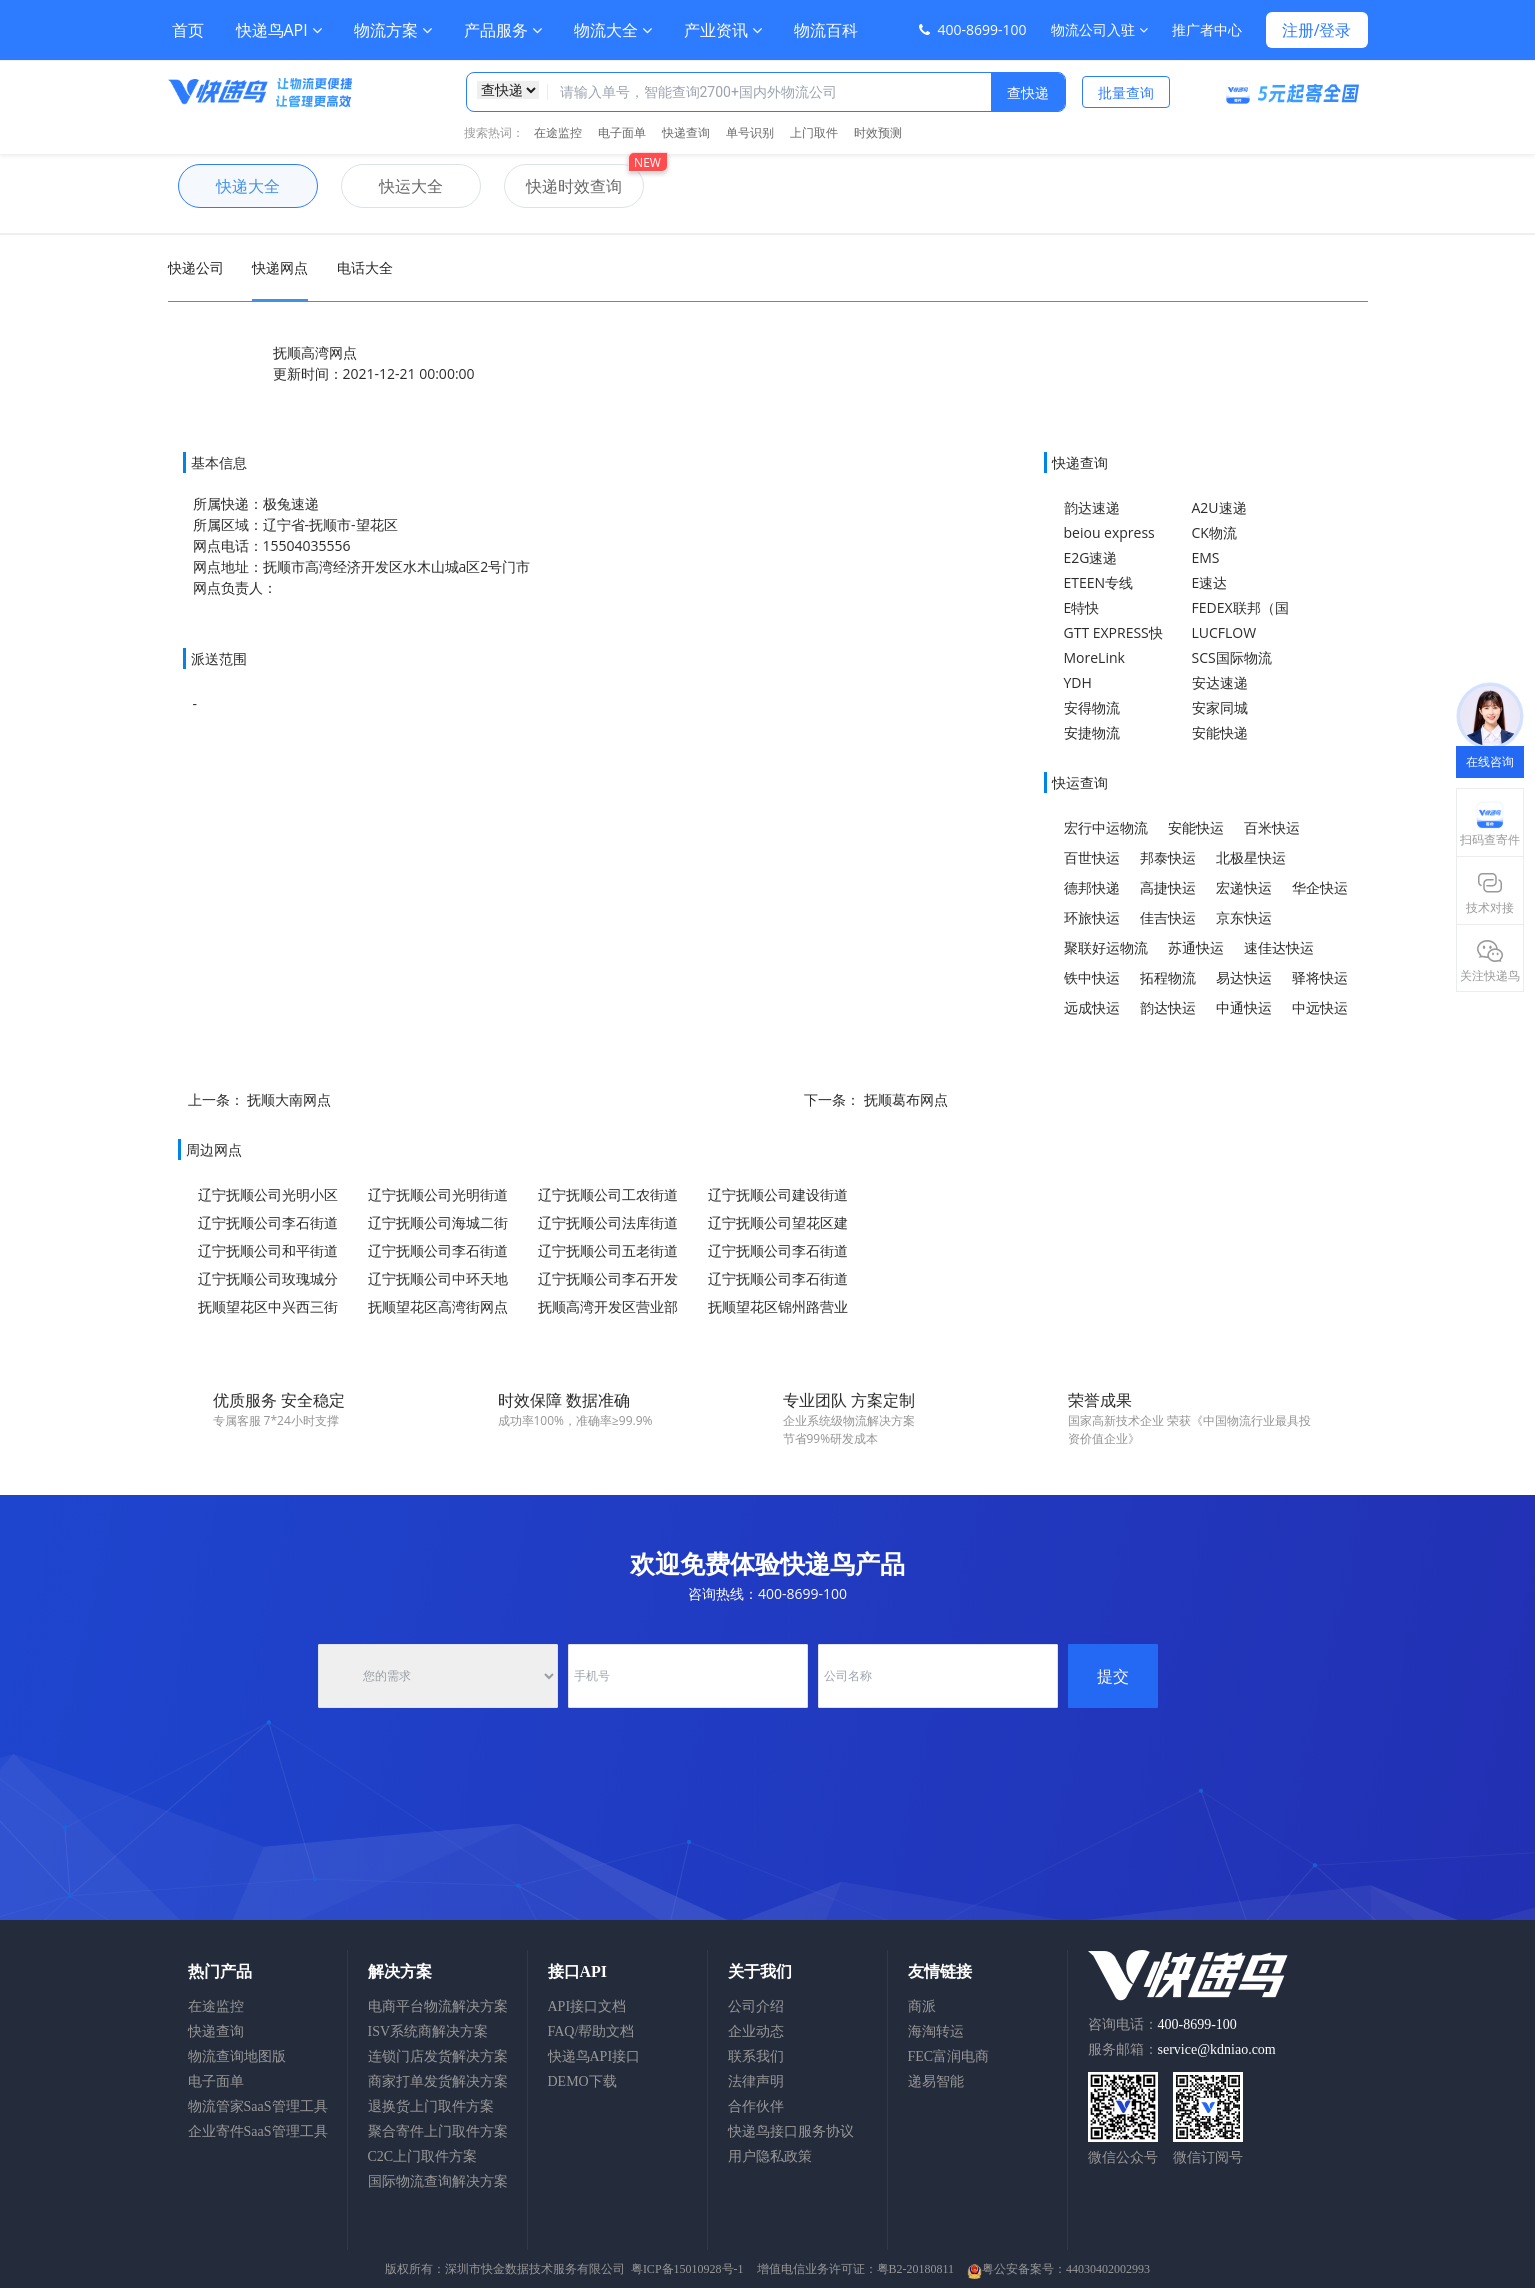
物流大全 (613, 30)
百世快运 (1092, 857)
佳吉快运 (1168, 917)
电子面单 (622, 132)
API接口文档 (587, 2006)
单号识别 (750, 132)
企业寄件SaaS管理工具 (258, 2131)
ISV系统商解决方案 (428, 2031)
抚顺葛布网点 (906, 1099)
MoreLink (1094, 657)
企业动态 (756, 2031)
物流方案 (393, 30)
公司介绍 (756, 2006)
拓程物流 (1168, 977)
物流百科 (826, 30)
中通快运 (1244, 1007)
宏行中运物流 (1106, 827)
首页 (188, 30)
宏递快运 (1244, 887)
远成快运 (1092, 1007)
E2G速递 (1091, 557)
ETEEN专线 (1099, 582)
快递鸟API (279, 30)
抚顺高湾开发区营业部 (608, 1306)
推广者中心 (1207, 29)
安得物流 (1092, 707)
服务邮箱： (1182, 2049)
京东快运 (1244, 917)
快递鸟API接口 (594, 2056)
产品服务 (503, 30)
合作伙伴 (756, 2106)
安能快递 (1220, 732)
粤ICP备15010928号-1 (687, 2269)
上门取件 (814, 132)
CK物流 (1214, 532)
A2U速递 (1219, 507)
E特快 (1082, 607)
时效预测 (878, 132)
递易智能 (936, 2081)
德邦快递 (1092, 887)
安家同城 (1220, 707)
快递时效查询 (563, 186)
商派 (922, 2006)
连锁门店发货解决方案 (438, 2056)
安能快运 (1196, 827)
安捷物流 (1092, 732)
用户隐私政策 (770, 2156)
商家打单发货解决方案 (438, 2081)
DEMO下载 (582, 2081)
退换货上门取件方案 (431, 2106)
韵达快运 (1168, 1007)
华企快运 (1320, 887)
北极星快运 (1251, 857)
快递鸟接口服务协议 (791, 2131)
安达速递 (1220, 682)
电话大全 (365, 267)
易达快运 (1244, 977)
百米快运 (1272, 827)
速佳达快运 (1279, 947)
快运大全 (392, 186)
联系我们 (756, 2056)
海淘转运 (936, 2031)
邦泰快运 (1168, 857)
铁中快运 (1092, 977)
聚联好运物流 (1106, 947)
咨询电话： (1162, 2024)
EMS (1206, 557)
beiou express (1109, 532)
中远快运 (1320, 1007)
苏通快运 (1196, 947)
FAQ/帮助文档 (591, 2031)
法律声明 (756, 2081)
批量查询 (1126, 92)
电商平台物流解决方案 (438, 2006)
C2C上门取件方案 (423, 2156)
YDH (1078, 682)
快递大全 (229, 186)
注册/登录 (1317, 30)
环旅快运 (1092, 917)
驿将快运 (1320, 977)
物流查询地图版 (237, 2056)
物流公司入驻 (1099, 29)
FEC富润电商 (949, 2056)
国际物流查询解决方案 (438, 2181)
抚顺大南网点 (289, 1099)
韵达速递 (1092, 507)
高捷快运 (1168, 887)
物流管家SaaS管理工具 (258, 2106)
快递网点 (280, 267)
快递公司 (196, 267)
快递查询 (686, 132)
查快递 (1028, 92)
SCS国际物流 (1232, 657)
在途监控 (558, 132)
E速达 (1210, 582)
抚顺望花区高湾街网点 (438, 1306)
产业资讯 (723, 30)
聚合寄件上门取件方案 (438, 2131)
